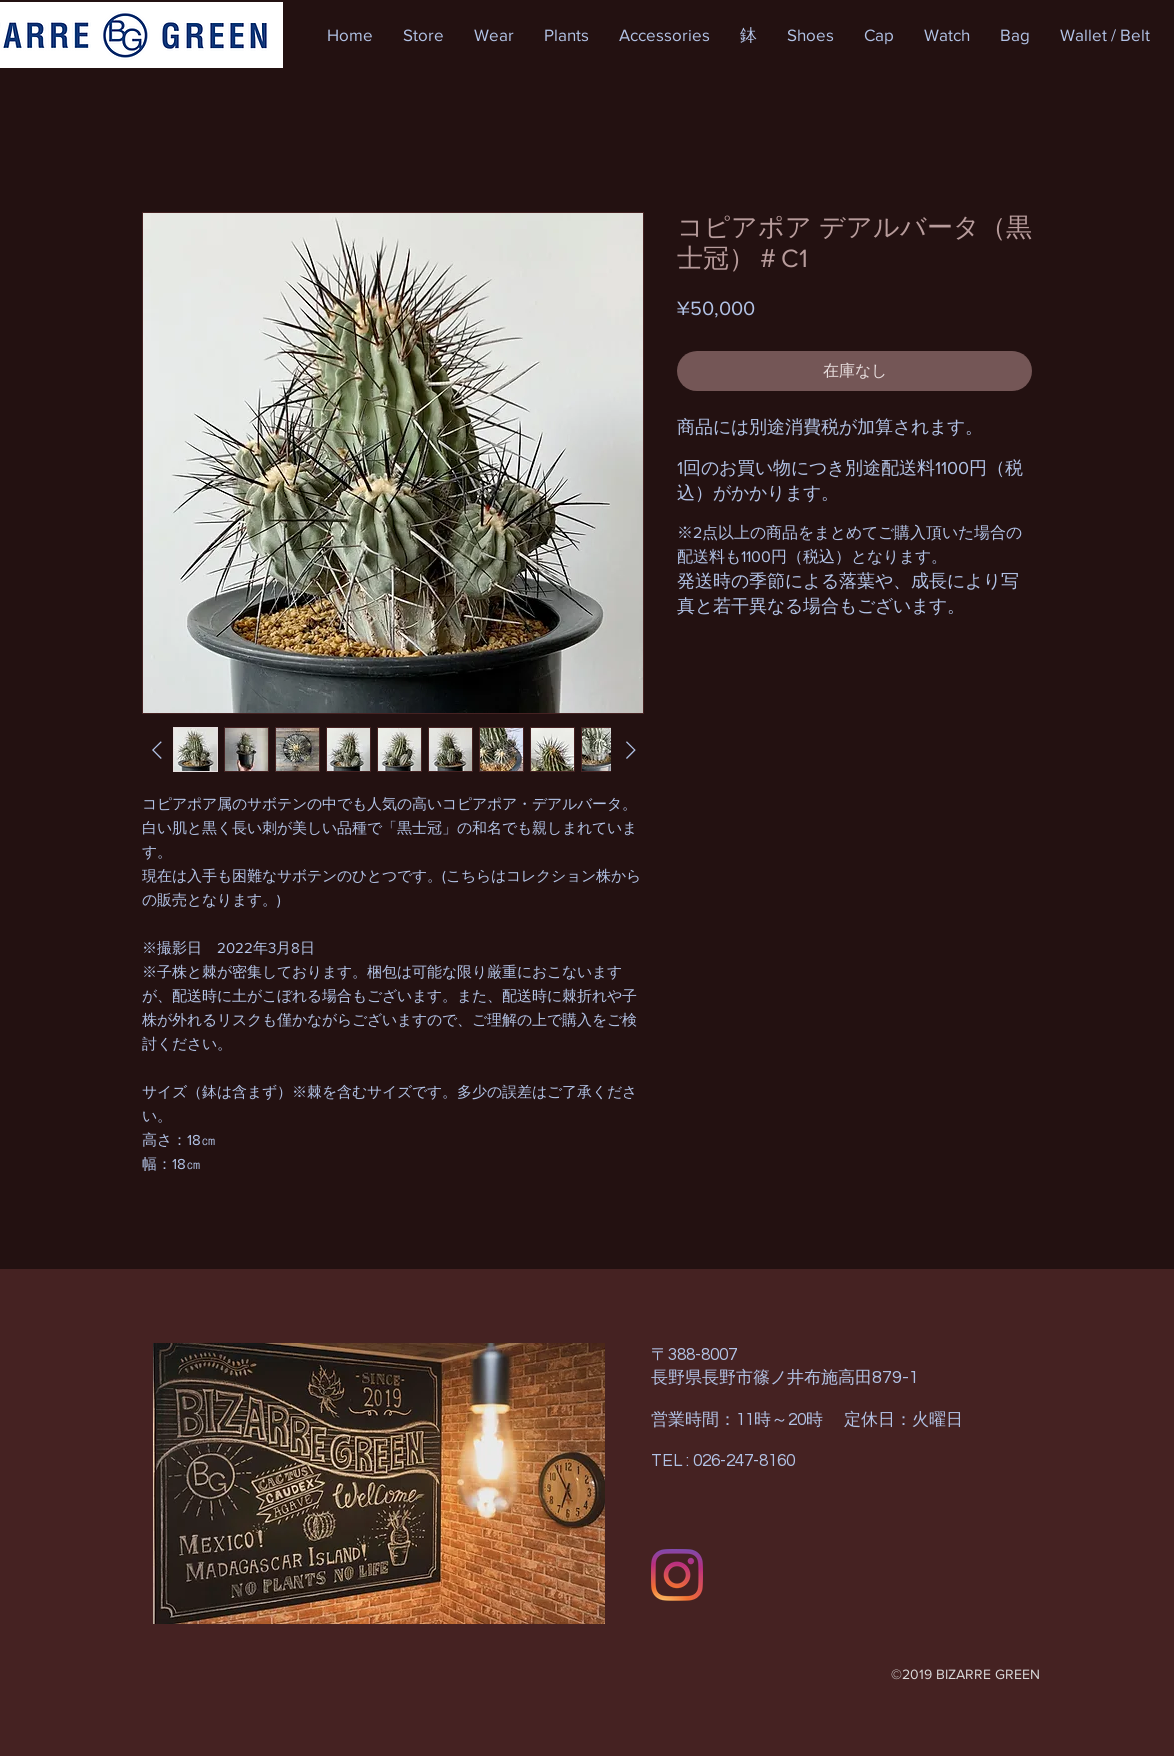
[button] (423, 35)
